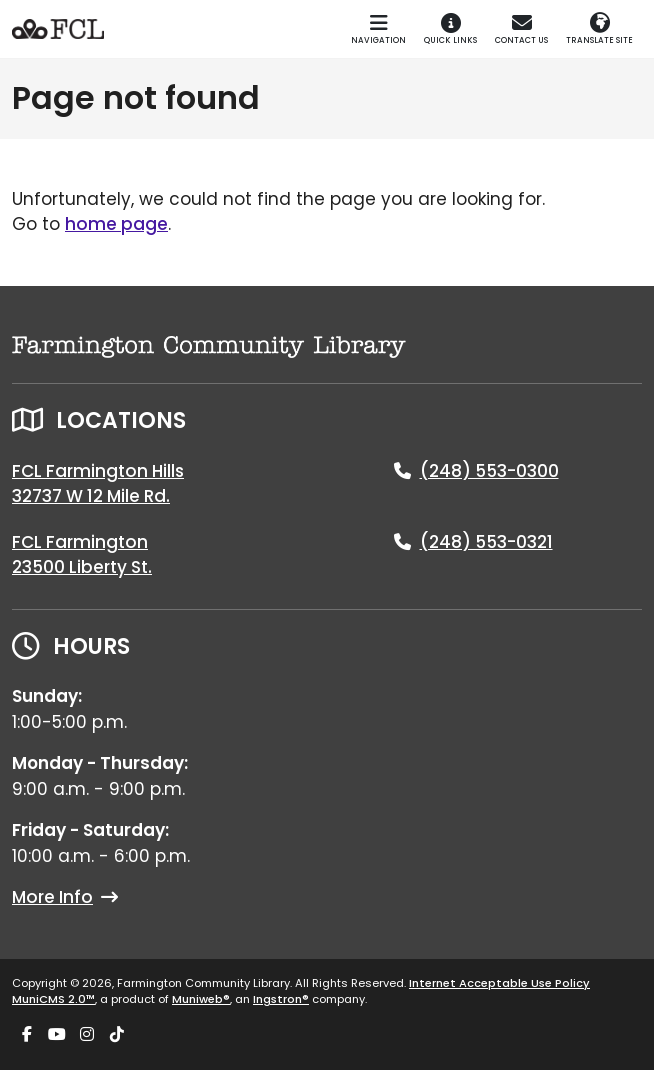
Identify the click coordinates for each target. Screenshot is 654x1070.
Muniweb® (201, 999)
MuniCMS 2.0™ (53, 999)
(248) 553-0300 (489, 471)
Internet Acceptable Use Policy (499, 983)
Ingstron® (281, 999)
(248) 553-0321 (486, 542)
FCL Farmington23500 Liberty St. (82, 555)
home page (116, 224)
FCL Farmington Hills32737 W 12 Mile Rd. (98, 484)
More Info (65, 897)
